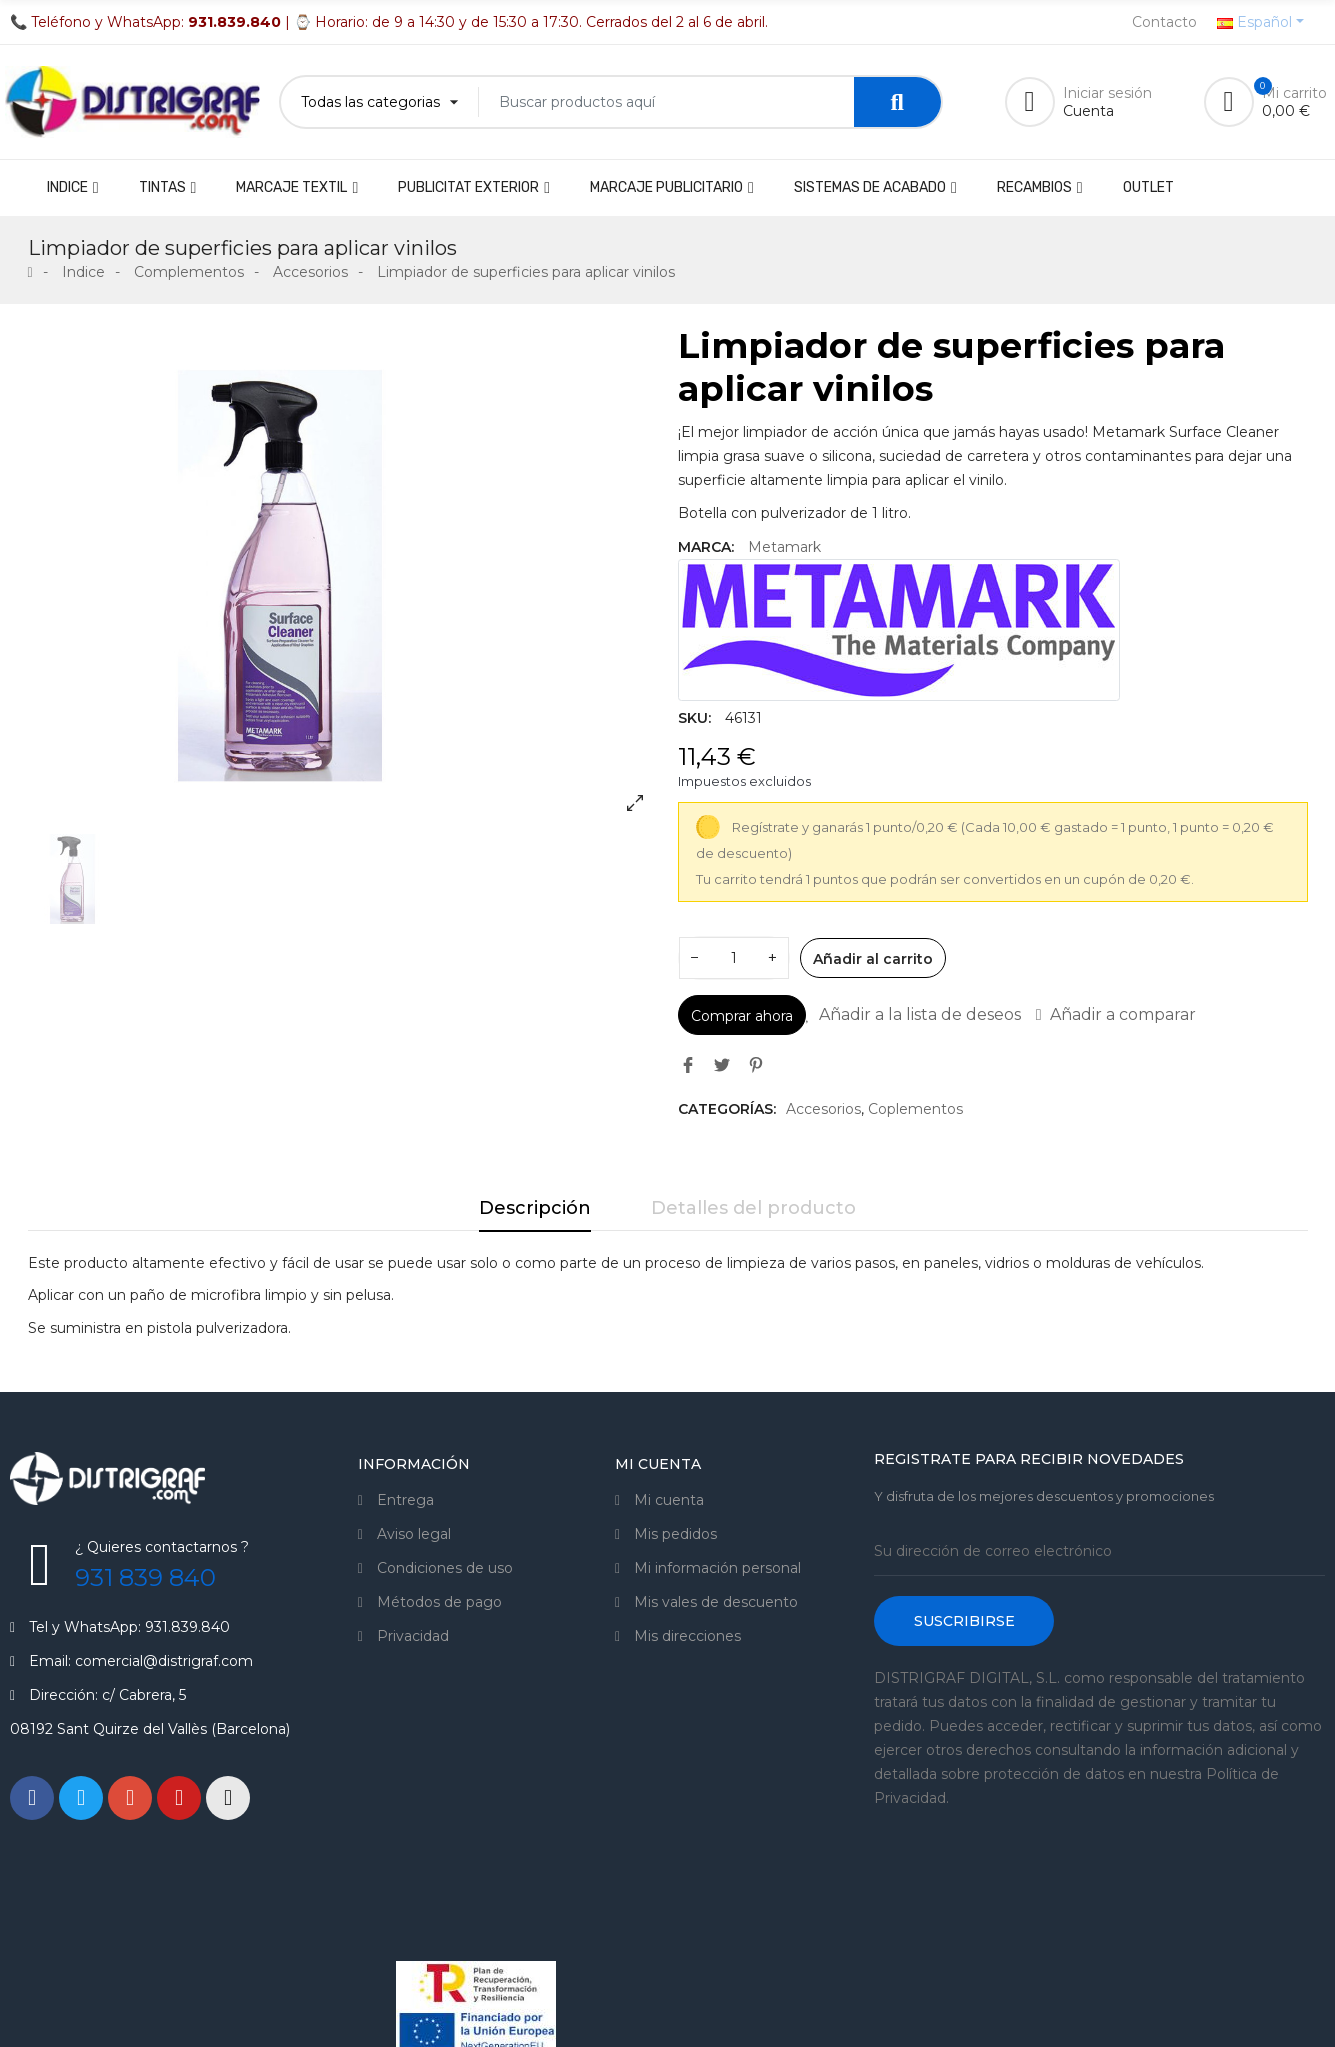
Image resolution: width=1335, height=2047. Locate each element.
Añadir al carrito (873, 959)
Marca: (706, 547)
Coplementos (915, 1109)
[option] (343, 576)
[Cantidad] (734, 958)
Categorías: (727, 1109)
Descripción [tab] (535, 1208)
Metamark (784, 547)
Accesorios (823, 1109)
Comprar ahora (742, 1016)
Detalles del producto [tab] (753, 1208)
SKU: (694, 718)
